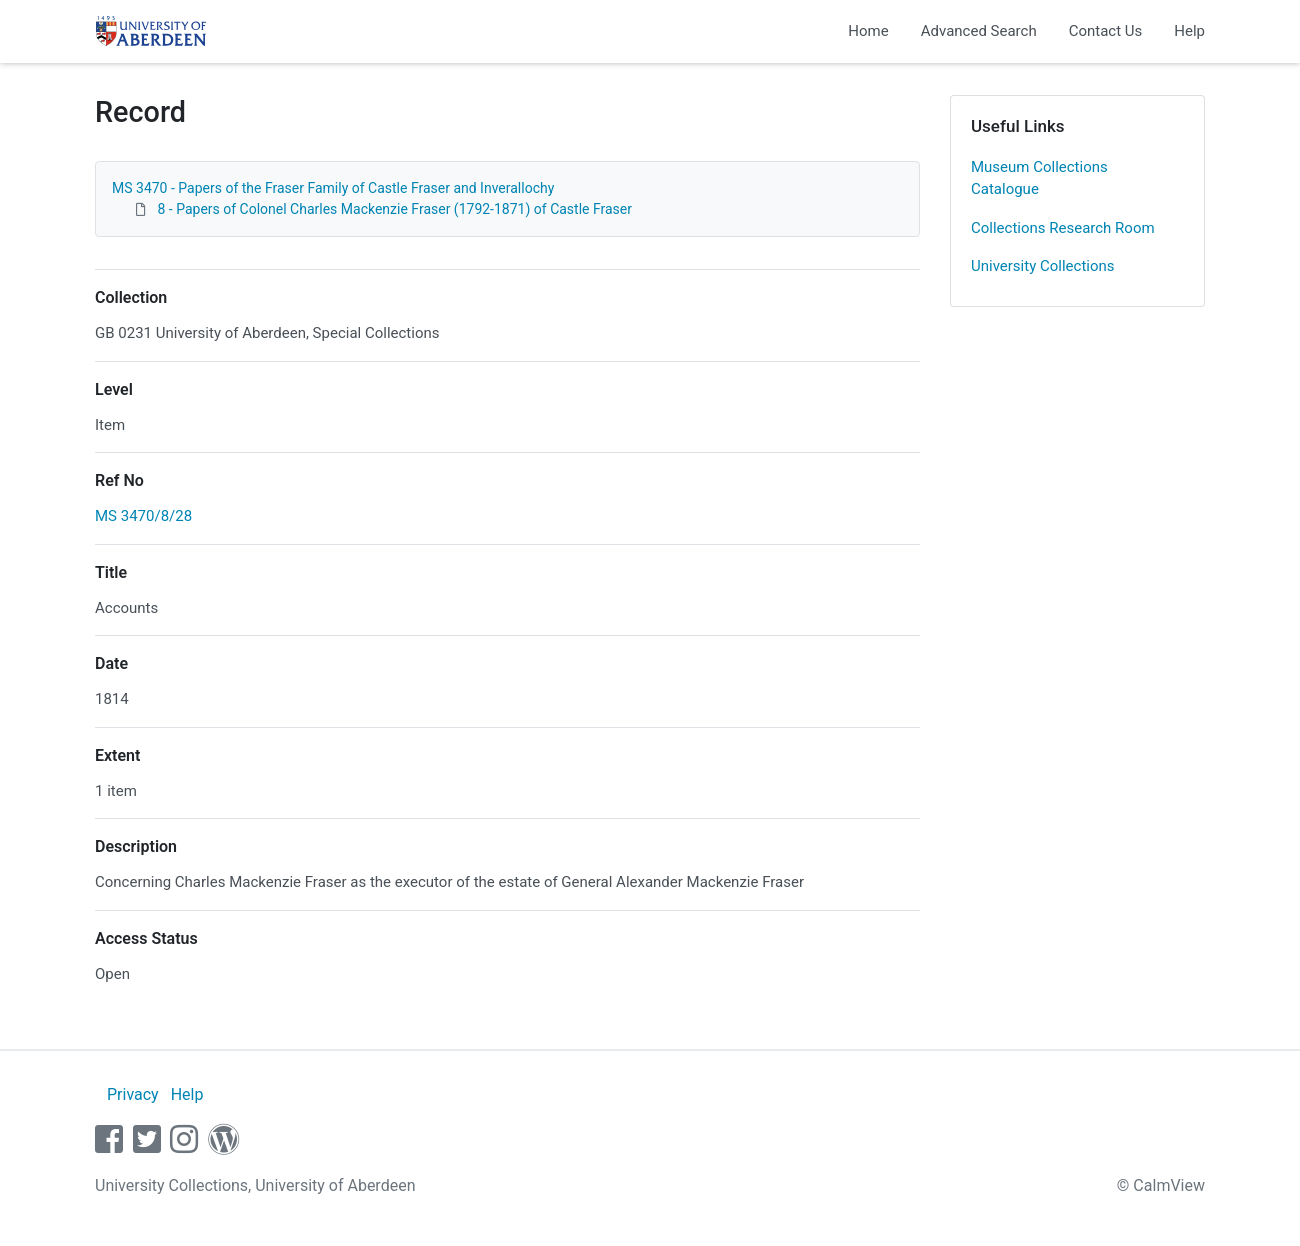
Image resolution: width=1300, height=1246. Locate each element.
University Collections (1043, 266)
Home (868, 31)
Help (1189, 31)
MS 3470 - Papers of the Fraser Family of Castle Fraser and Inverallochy (333, 188)
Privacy (133, 1094)
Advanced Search (979, 31)
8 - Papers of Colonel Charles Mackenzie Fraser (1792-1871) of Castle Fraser (394, 209)
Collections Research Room (1063, 228)
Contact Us (1106, 31)
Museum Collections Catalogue (1039, 178)
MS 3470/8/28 (143, 516)
